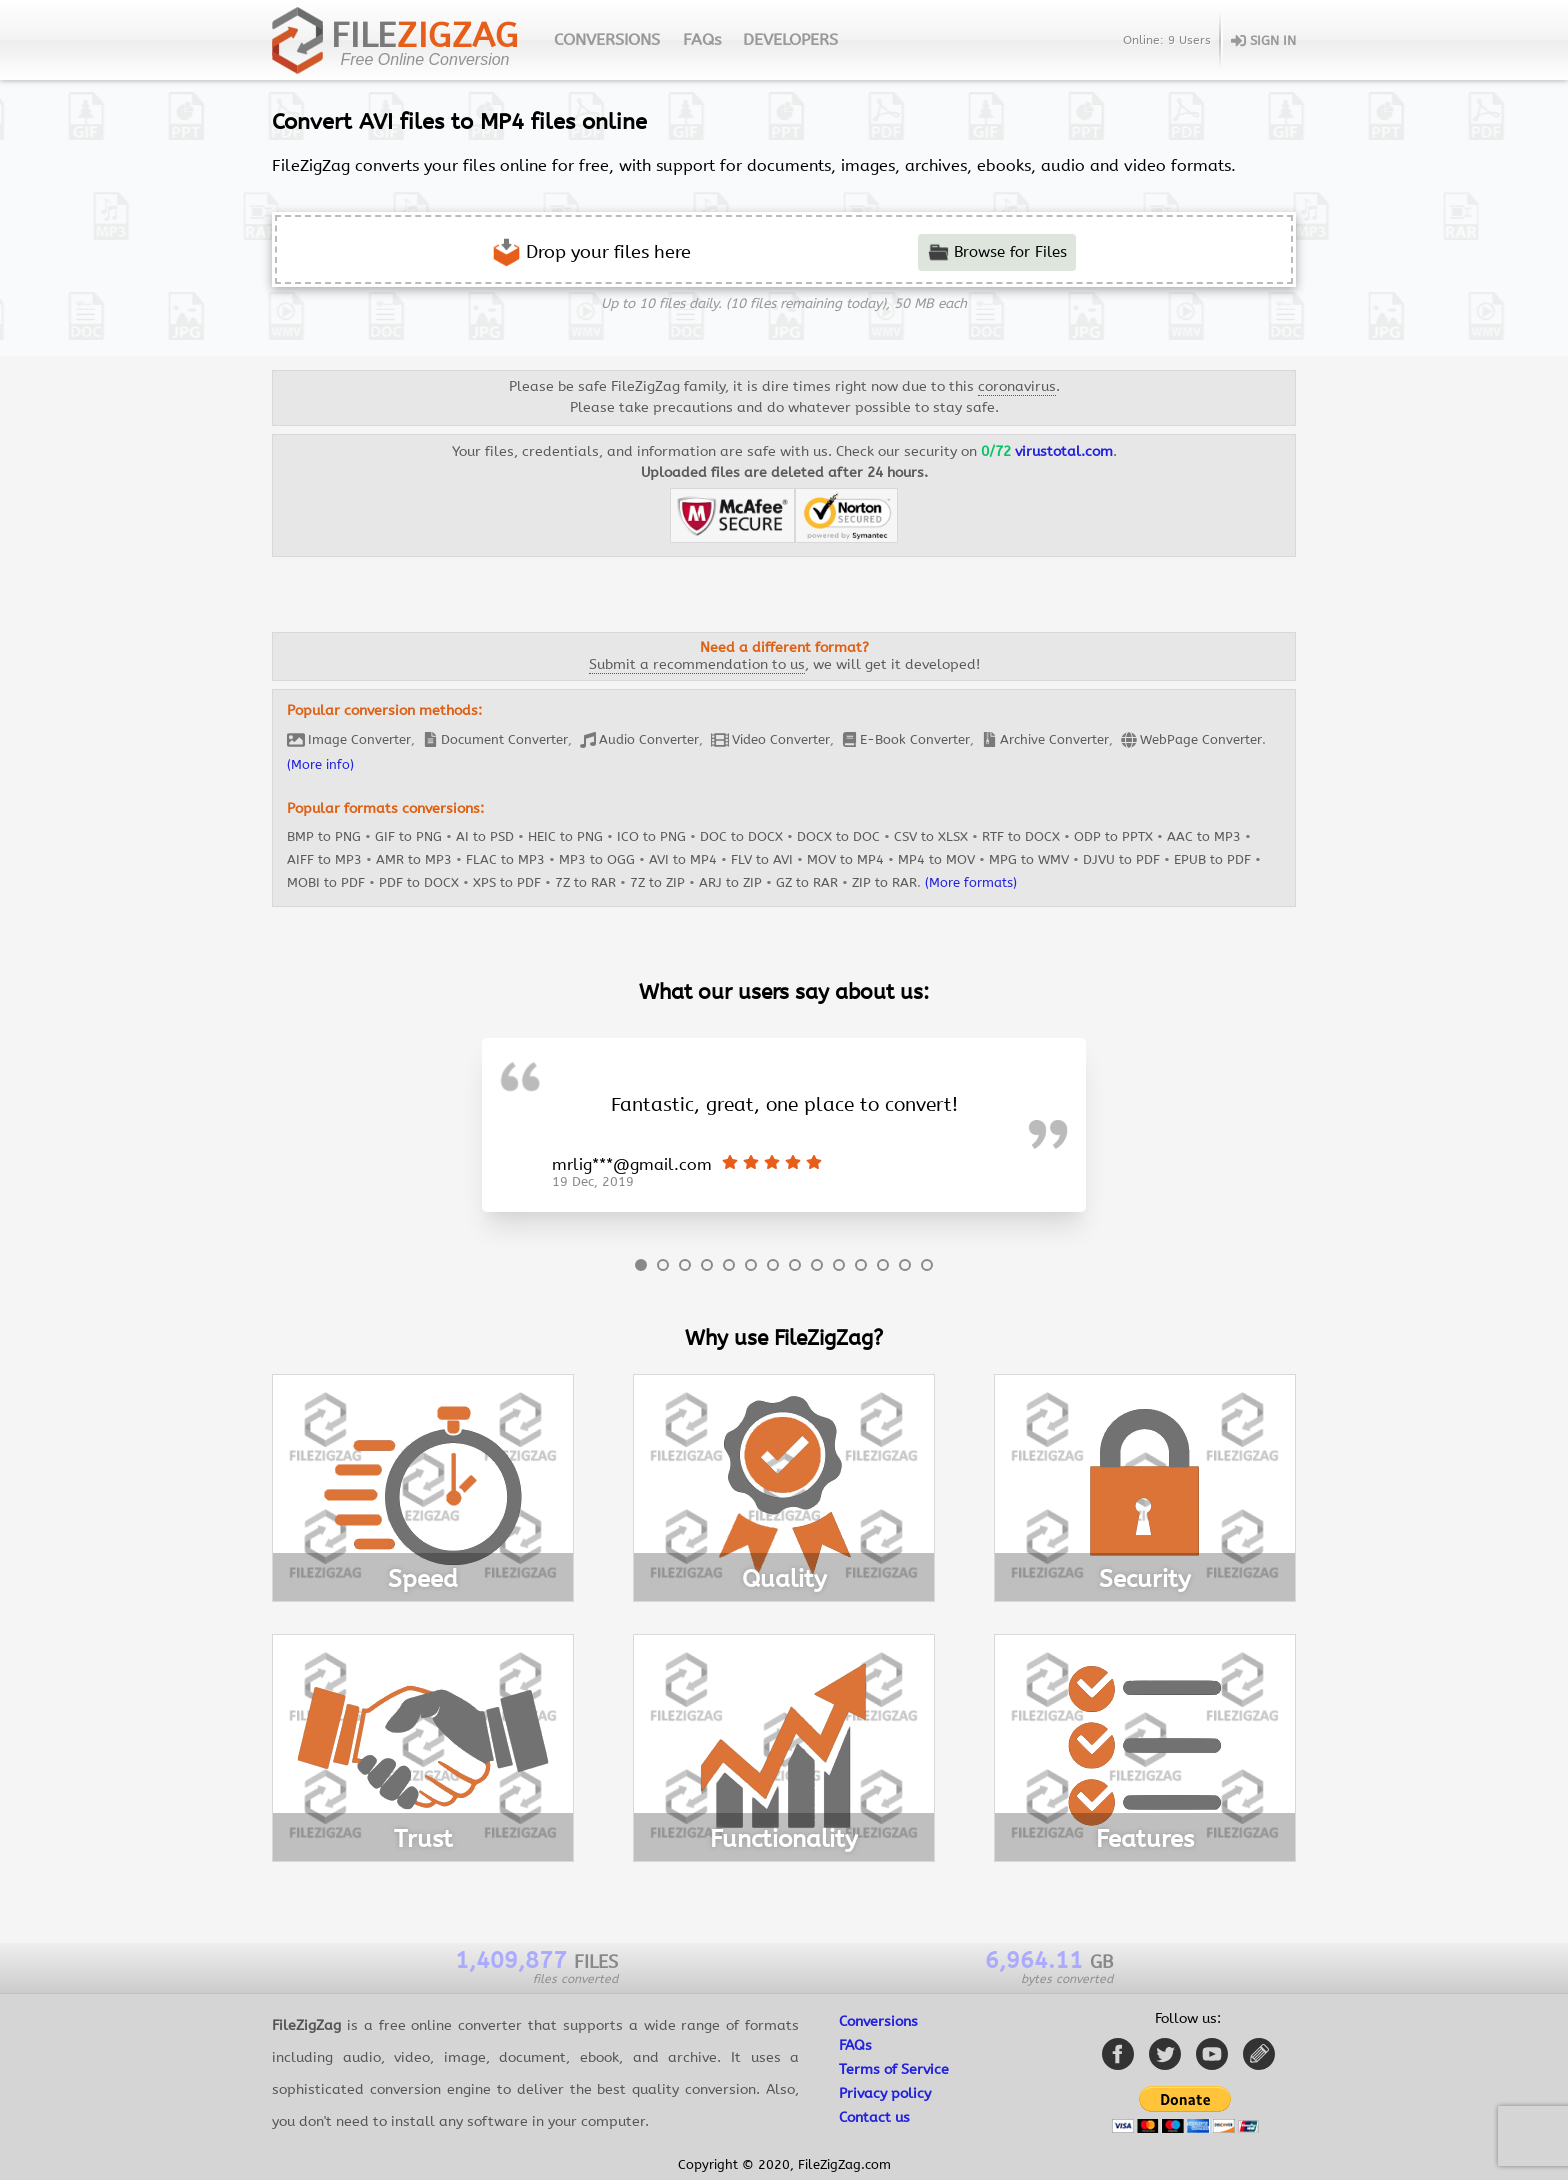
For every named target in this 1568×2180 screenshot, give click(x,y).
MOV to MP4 (845, 859)
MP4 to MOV (936, 859)
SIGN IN (1263, 40)
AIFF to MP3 (324, 859)
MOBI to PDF (326, 882)
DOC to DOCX (741, 836)
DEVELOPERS (790, 39)
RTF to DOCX (1021, 836)
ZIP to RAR (884, 882)
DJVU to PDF (1121, 859)
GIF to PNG (408, 836)
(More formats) (971, 882)
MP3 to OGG (597, 859)
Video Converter (770, 740)
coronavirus (1017, 386)
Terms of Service (894, 2069)
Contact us (874, 2117)
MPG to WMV (1029, 859)
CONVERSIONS (607, 39)
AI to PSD (485, 836)
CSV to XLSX (931, 836)
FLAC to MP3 (505, 859)
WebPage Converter (1191, 740)
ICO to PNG (651, 836)
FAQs (702, 39)
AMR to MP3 (414, 859)
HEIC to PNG (565, 836)
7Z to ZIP (657, 882)
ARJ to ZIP (730, 882)
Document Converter (495, 739)
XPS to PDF (507, 882)
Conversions (878, 2021)
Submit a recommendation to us (697, 664)
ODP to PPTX (1113, 836)
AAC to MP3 (1204, 836)
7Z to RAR (585, 882)
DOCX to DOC (838, 836)
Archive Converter (1045, 739)
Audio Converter (639, 740)
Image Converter (349, 740)
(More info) (320, 764)
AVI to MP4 (683, 859)
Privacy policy (885, 2093)
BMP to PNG (324, 836)
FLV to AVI (762, 859)
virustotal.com (1064, 451)
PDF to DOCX (419, 882)
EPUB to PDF (1212, 859)
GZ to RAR (807, 882)
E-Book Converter (906, 739)
